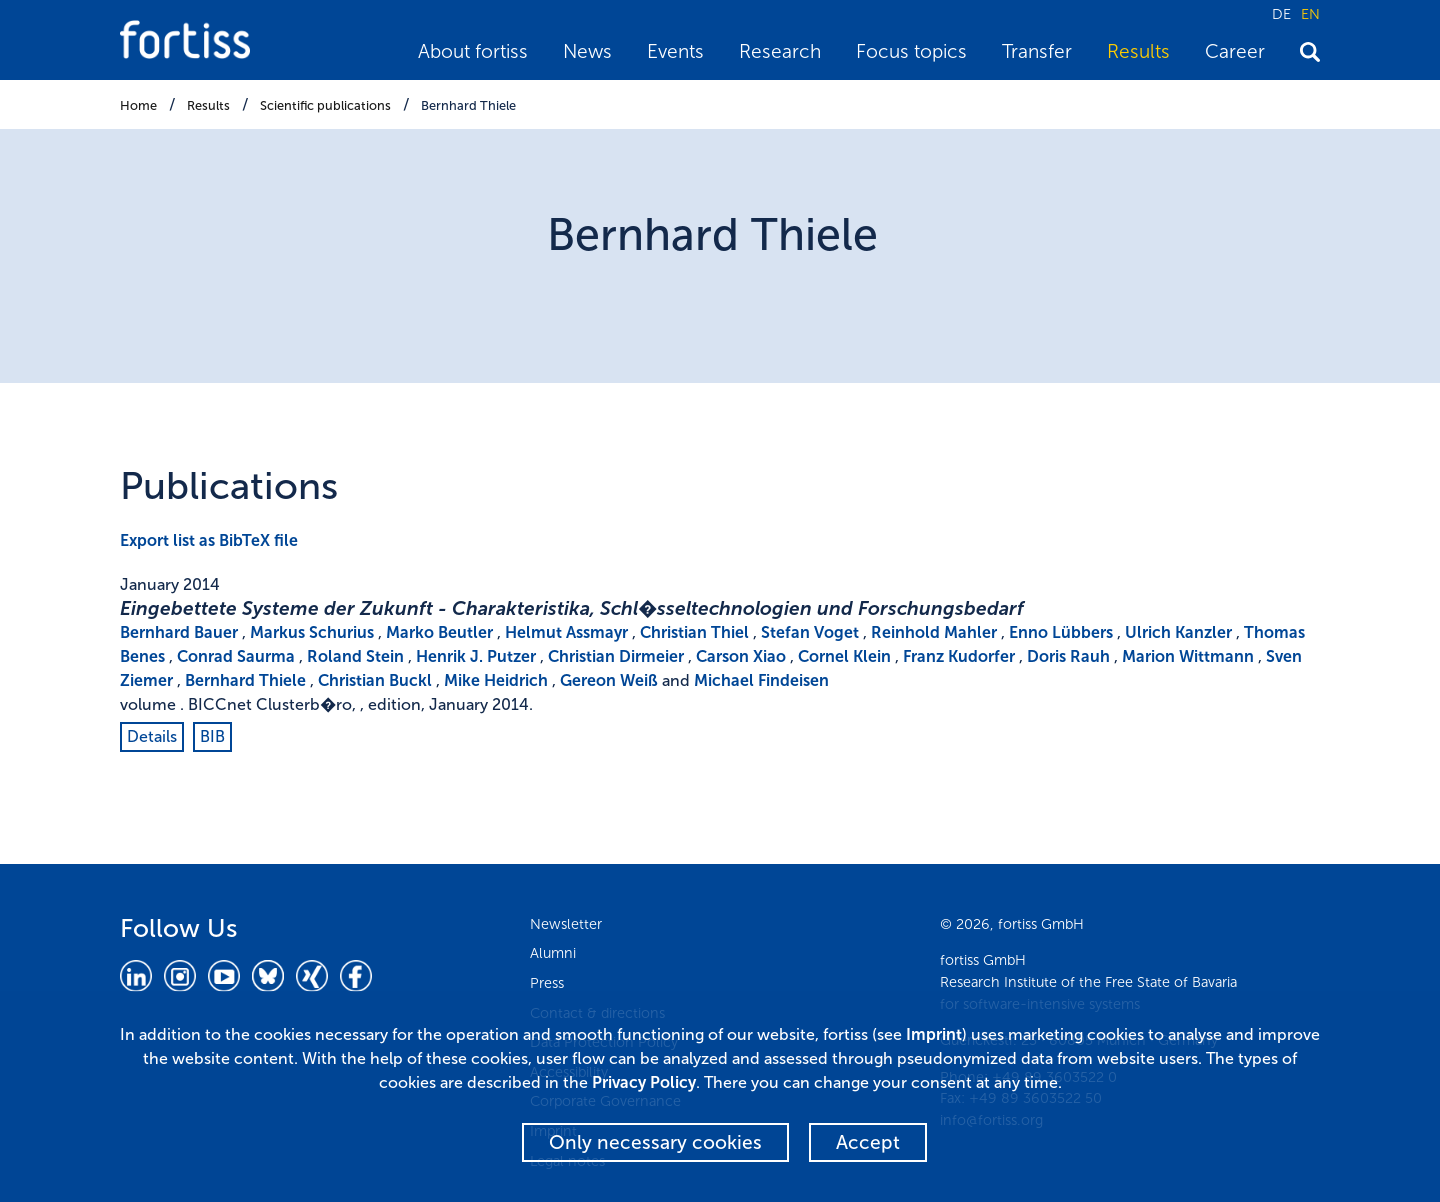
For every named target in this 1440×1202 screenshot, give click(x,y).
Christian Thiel (694, 632)
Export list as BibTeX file (209, 540)
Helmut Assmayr (566, 632)
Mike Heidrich (496, 680)
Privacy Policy (644, 1082)
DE (1281, 14)
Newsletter (566, 924)
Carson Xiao (741, 656)
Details (152, 736)
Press (547, 983)
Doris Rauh (1068, 656)
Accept (868, 1142)
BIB (212, 736)
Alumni (553, 953)
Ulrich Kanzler (1178, 632)
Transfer (1037, 51)
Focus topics (911, 51)
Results (1138, 51)
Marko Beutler (439, 632)
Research (780, 51)
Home (138, 105)
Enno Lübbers (1061, 632)
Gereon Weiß (609, 680)
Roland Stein (355, 656)
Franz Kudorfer (959, 656)
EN (1310, 14)
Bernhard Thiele (468, 105)
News (587, 51)
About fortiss (473, 51)
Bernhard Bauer (179, 632)
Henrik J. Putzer (476, 656)
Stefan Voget (810, 632)
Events (675, 51)
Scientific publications (325, 105)
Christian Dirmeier (616, 656)
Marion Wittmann (1188, 656)
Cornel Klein (844, 656)
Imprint (934, 1034)
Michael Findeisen (761, 680)
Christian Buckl (375, 680)
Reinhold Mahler (934, 632)
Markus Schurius (312, 632)
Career (1235, 51)
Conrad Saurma (236, 656)
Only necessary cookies (655, 1142)
